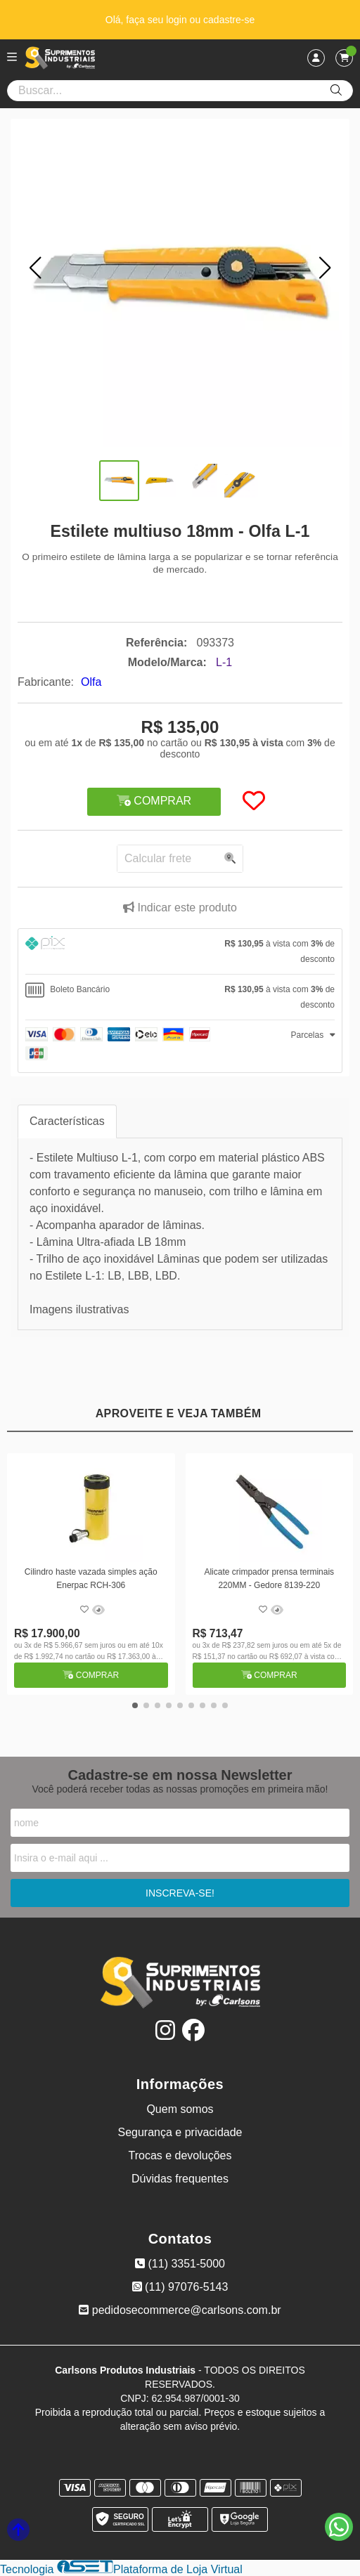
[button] (35, 267)
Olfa (91, 682)
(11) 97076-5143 (180, 2287)
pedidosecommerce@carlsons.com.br (180, 2310)
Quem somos (179, 2109)
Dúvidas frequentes (180, 2179)
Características (67, 1121)
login (177, 19)
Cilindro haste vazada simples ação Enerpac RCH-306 (91, 1578)
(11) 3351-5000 (180, 2264)
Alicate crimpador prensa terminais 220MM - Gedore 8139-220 (269, 1578)
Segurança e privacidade (179, 2132)
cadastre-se (229, 19)
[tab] (180, 951)
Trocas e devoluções (179, 2155)
